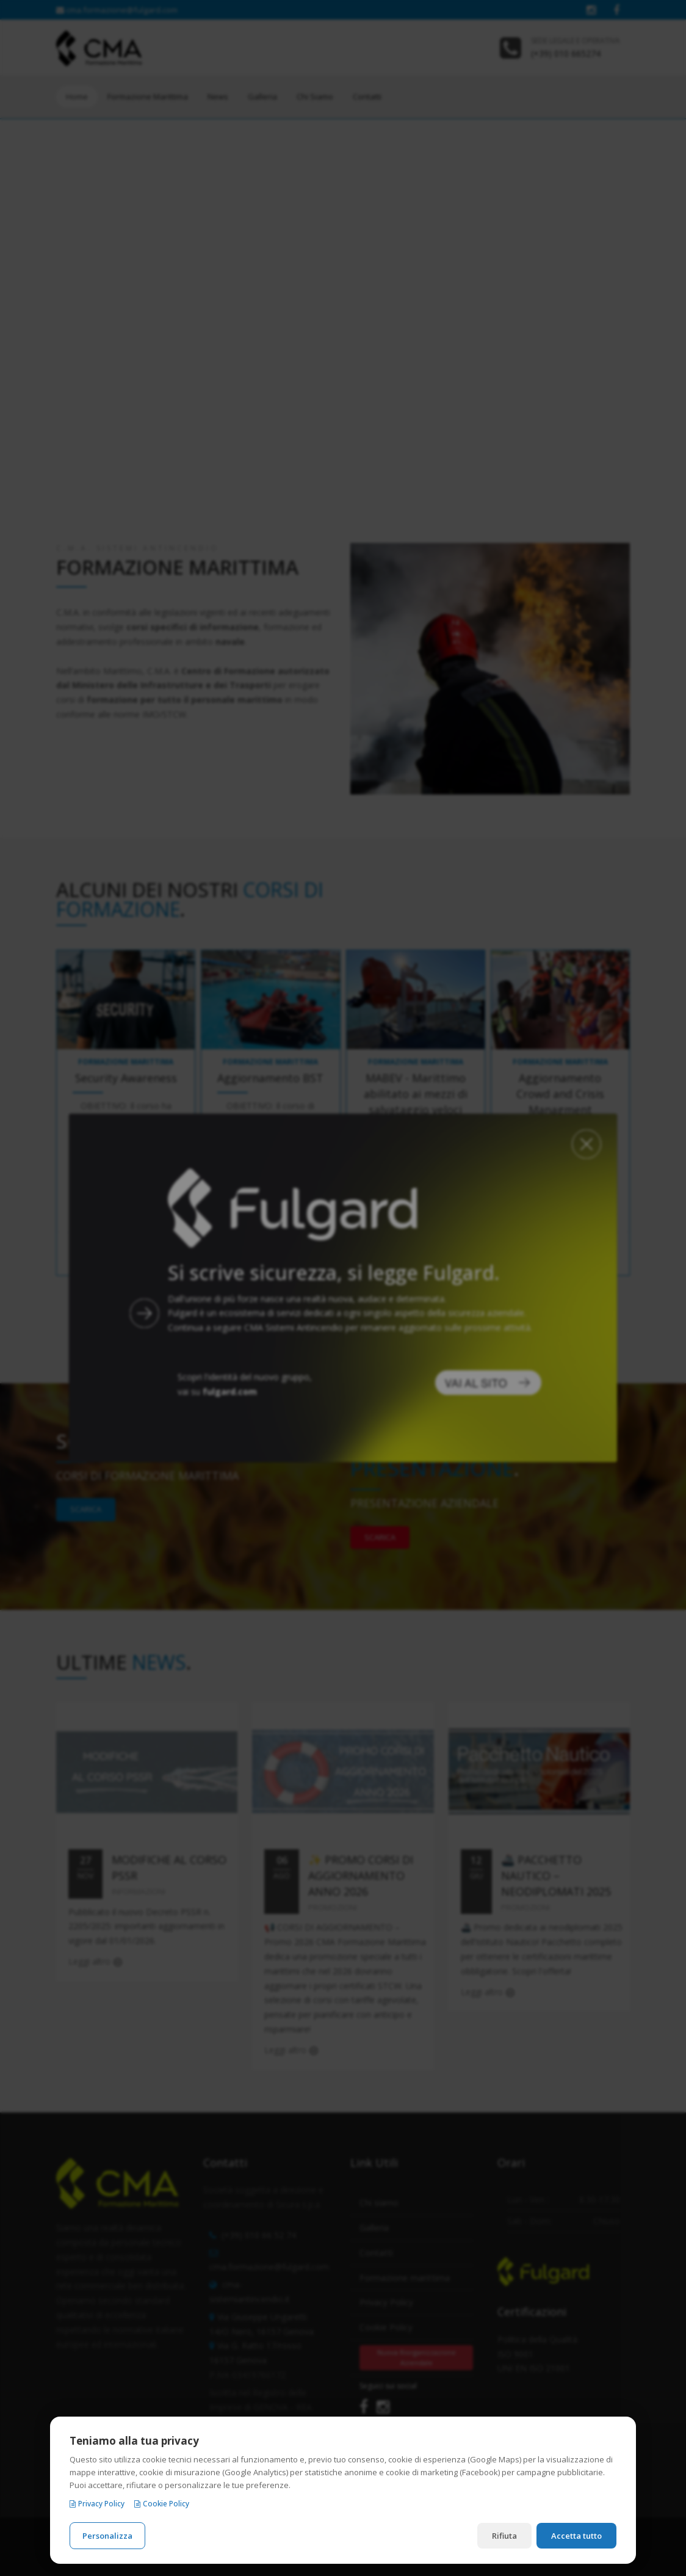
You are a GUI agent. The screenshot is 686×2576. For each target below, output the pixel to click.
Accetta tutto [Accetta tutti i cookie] (576, 2535)
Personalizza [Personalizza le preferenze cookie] (107, 2535)
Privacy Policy (97, 2503)
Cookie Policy (161, 2503)
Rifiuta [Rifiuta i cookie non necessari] (504, 2535)
